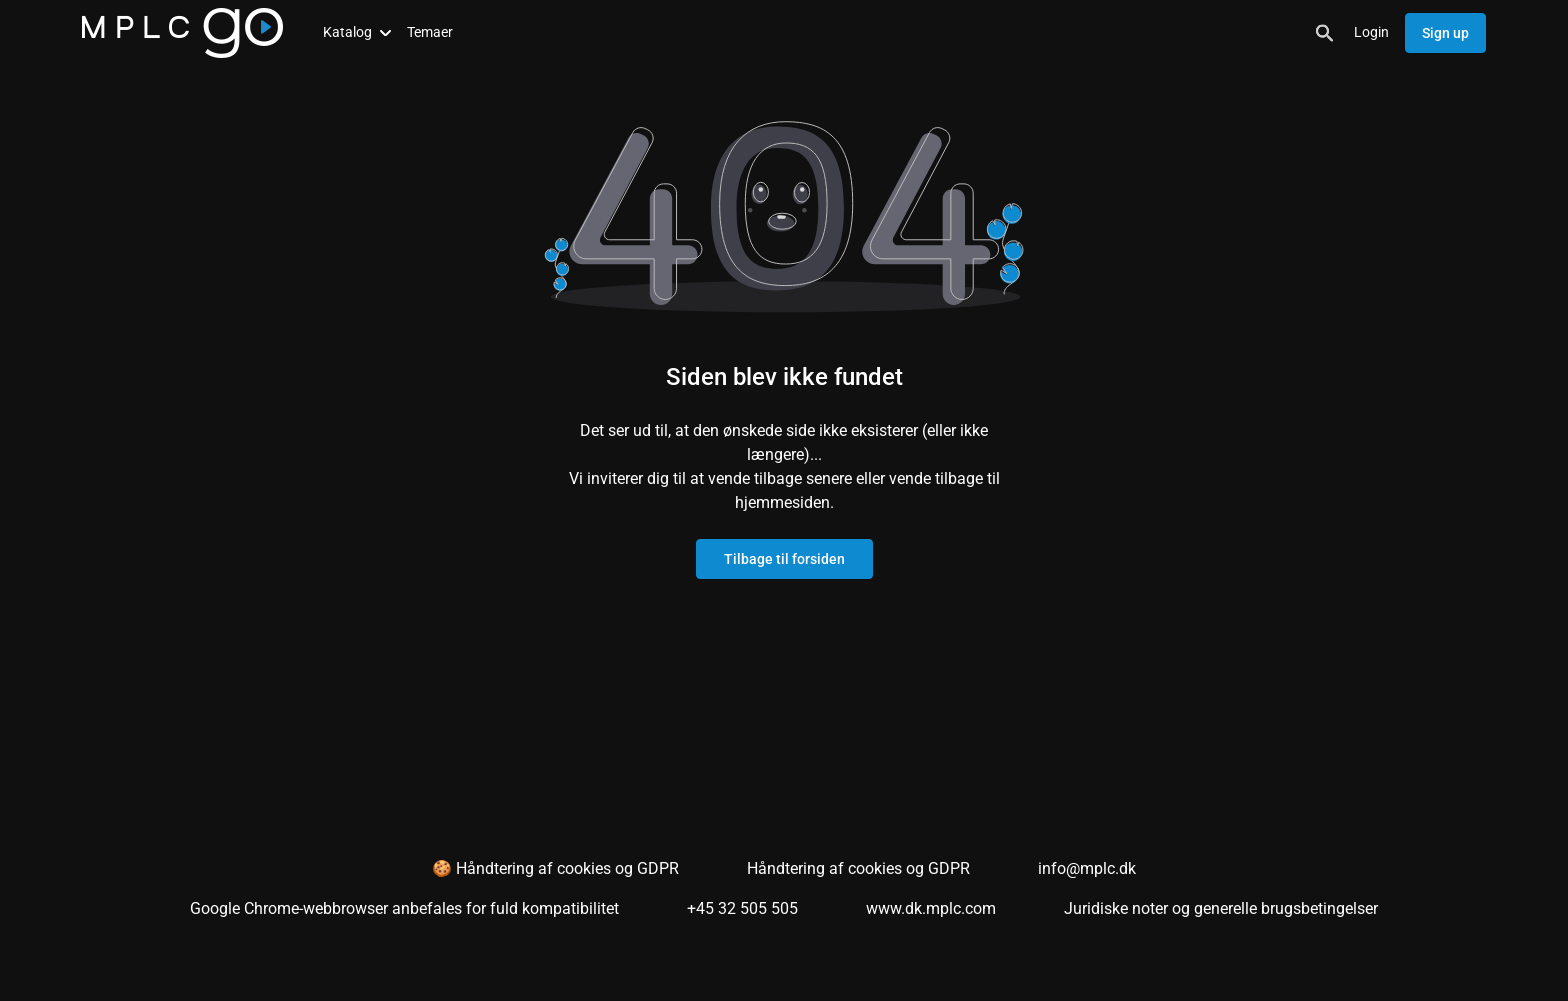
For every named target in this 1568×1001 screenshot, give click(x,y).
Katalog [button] (357, 32)
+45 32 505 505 (742, 908)
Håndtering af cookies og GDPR (858, 868)
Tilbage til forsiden (784, 559)
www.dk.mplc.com (931, 908)
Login (1371, 32)
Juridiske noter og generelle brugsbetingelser (1221, 908)
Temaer (430, 32)
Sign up (1445, 33)
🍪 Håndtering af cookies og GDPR (555, 868)
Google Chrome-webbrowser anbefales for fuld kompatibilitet (404, 908)
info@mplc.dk (1087, 868)
